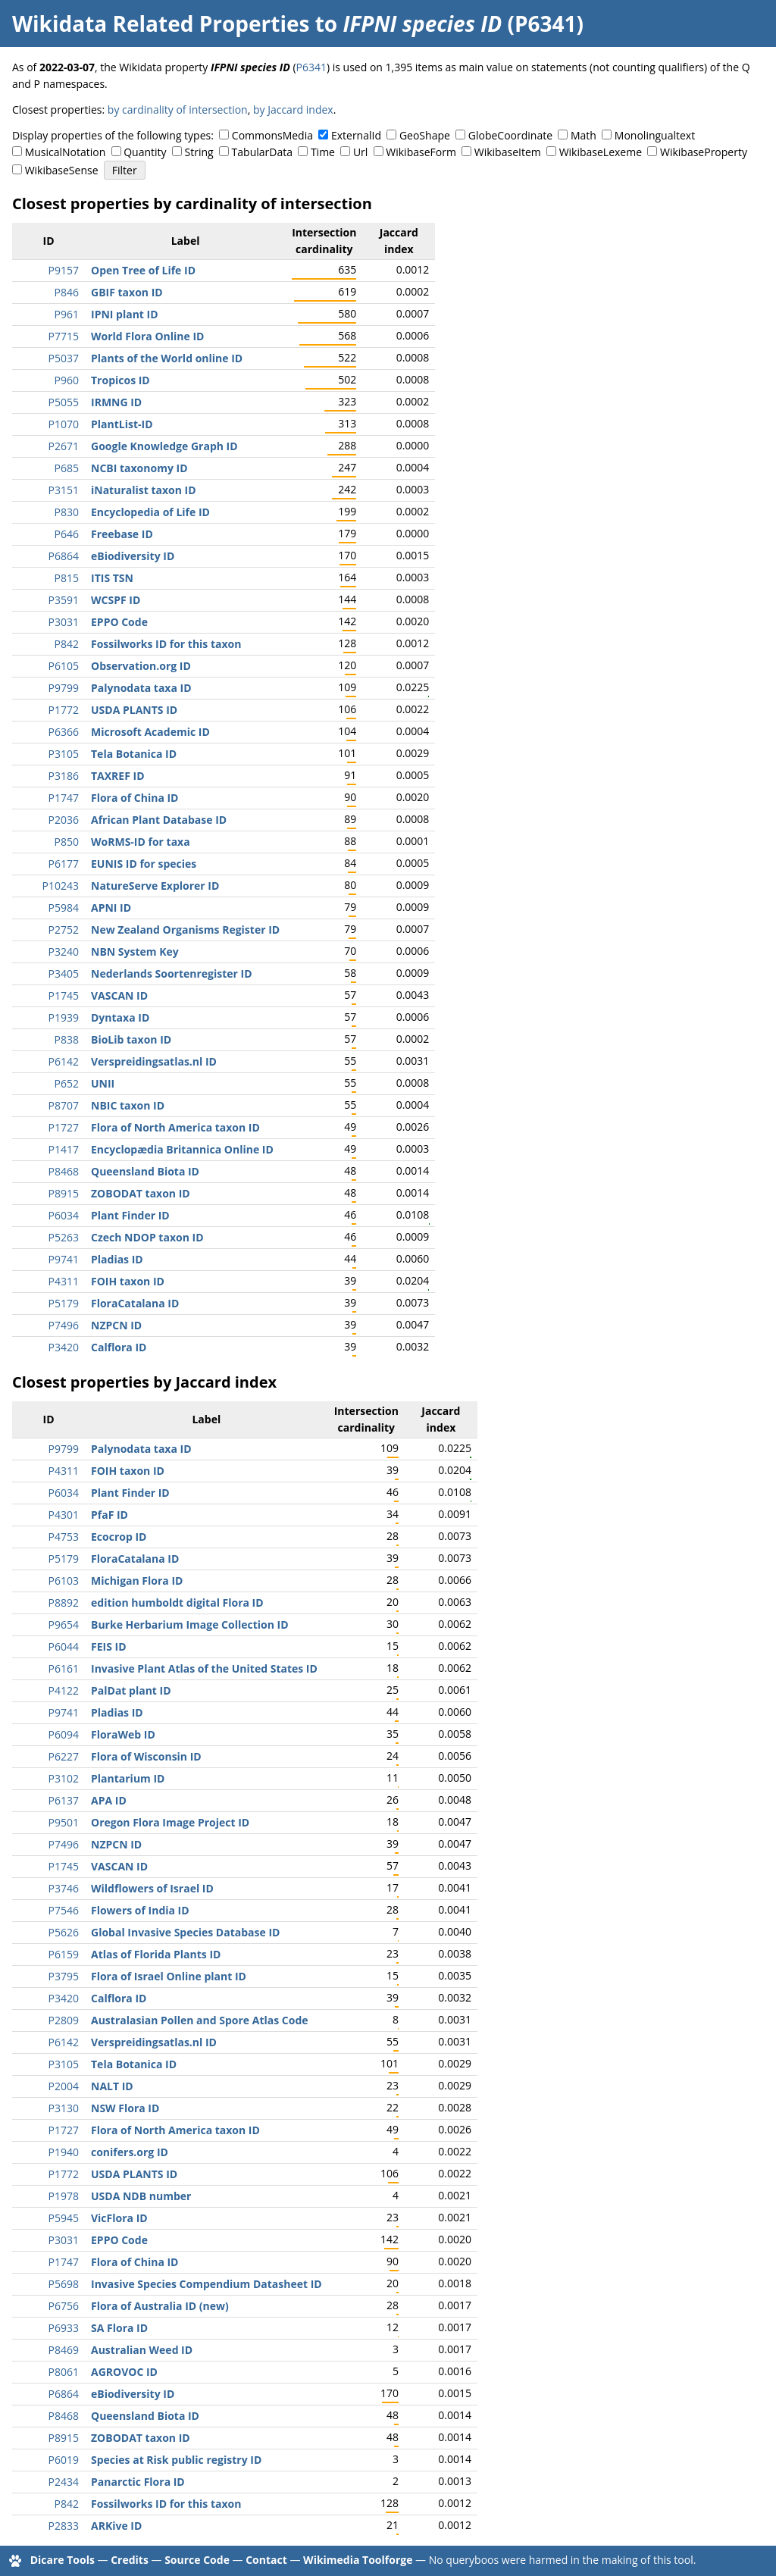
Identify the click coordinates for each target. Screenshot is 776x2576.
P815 (67, 578)
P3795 (63, 1976)
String (199, 152)
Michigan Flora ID (137, 1580)
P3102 (63, 1778)
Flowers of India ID (140, 1910)
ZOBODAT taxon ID (140, 1193)
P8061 (63, 2372)
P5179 (63, 1303)
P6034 (63, 1215)
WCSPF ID (115, 600)
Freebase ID (122, 534)
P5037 (63, 358)
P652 (67, 1083)
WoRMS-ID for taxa (140, 841)
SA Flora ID (119, 2328)
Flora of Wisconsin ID (146, 1756)
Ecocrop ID (118, 1536)
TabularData (262, 152)
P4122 (63, 1690)
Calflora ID (118, 1347)
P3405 (63, 973)
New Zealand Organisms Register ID (185, 929)
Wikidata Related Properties (160, 23)
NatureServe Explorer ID (155, 885)
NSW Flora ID (125, 2108)
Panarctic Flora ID (138, 2481)
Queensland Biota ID (145, 1171)
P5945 (63, 2218)
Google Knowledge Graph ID (164, 446)
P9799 (63, 688)
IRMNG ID (116, 402)
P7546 (63, 1910)
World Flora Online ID (147, 336)
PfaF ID (109, 1514)
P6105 (63, 666)
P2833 (63, 2525)
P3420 (63, 1347)
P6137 (63, 1800)
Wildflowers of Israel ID (152, 1888)
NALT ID (112, 2086)
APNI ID (111, 907)
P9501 (63, 1822)
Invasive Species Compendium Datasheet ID (206, 2284)
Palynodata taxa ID (141, 688)
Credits (130, 2560)
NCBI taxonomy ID (139, 468)
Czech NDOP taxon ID (147, 1237)
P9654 (63, 1624)
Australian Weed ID (141, 2350)
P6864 (63, 556)
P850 (67, 841)
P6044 (63, 1646)
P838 (67, 1039)
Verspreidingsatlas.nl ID (154, 1061)
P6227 (63, 1756)
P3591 (63, 600)
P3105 (63, 754)
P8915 (63, 1193)
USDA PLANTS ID (134, 710)
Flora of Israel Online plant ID (168, 1976)
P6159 (63, 1954)
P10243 (60, 885)
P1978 (63, 2196)
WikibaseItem (507, 152)
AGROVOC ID (124, 2372)
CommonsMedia (272, 135)
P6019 (63, 2459)
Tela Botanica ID (134, 754)
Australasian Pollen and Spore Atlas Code (199, 2020)
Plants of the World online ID (166, 358)
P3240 (63, 951)
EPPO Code (119, 622)
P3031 (63, 622)
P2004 (63, 2086)
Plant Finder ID (130, 1215)
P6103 (63, 1580)
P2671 (63, 446)
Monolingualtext (655, 135)
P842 (67, 644)
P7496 (63, 1325)
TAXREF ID (118, 775)
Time (323, 152)
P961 (67, 314)
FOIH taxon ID (127, 1281)
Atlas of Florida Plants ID (156, 1954)
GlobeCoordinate (510, 135)
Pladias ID (117, 1259)
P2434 (63, 2481)
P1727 (63, 1127)
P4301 (63, 1514)
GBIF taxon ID (127, 292)
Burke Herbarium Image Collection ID (190, 1624)
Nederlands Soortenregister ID (171, 973)
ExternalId (356, 135)
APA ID (109, 1800)
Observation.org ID (141, 666)
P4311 (63, 1281)
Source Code (197, 2560)
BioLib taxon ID (131, 1039)
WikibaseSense (62, 170)
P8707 (63, 1105)
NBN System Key (135, 951)
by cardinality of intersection (178, 109)
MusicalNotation (65, 152)
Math (583, 135)
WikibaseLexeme (600, 152)
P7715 (63, 336)
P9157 (63, 270)
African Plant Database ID (159, 819)
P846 (67, 292)
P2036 (63, 819)
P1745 (63, 995)
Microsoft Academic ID (150, 732)
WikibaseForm (421, 152)
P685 (67, 468)
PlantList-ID (122, 424)
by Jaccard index (293, 109)
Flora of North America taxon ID (175, 1127)
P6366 (63, 732)
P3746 (63, 1888)
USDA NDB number (141, 2196)
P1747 (63, 797)
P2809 (63, 2020)
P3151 (63, 490)
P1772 (63, 710)
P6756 (63, 2306)
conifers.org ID (129, 2152)
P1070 (63, 424)
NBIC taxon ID (127, 1105)
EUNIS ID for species (143, 863)
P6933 (63, 2328)
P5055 (63, 402)
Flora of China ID (135, 797)
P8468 (63, 1171)
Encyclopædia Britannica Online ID (182, 1149)
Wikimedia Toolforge (357, 2560)
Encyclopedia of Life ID (150, 512)
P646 (67, 534)
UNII (102, 1083)
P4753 (63, 1536)
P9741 (63, 1259)
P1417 (63, 1149)
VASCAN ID (119, 995)
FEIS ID (109, 1646)
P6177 (63, 863)
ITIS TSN (112, 578)
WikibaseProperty (703, 152)
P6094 (63, 1734)
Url (360, 152)
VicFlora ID (119, 2218)
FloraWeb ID (123, 1734)
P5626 (63, 1932)
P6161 (63, 1668)
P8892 (63, 1602)
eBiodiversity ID (132, 556)
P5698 (63, 2284)
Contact (266, 2560)
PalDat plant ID (131, 1690)
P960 (67, 380)
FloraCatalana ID (135, 1303)
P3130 (63, 2108)
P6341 (311, 67)
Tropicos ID (120, 380)
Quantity (145, 152)
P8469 (63, 2350)
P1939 (63, 1017)
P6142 (63, 1061)
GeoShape (424, 135)
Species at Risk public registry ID (176, 2459)
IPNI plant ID (124, 314)
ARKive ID (116, 2525)
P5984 (63, 907)
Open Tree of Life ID (143, 270)
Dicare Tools (62, 2560)
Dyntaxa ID (120, 1017)
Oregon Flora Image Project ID (170, 1822)
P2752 (63, 929)
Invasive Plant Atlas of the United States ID (204, 1668)
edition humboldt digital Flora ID (177, 1602)
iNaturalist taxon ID (143, 490)
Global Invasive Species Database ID (185, 1932)
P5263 (63, 1237)
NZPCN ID (116, 1325)
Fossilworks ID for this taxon (166, 644)
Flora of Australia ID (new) (160, 2306)
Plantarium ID (127, 1778)
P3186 (63, 775)
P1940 (63, 2152)
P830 (67, 512)
